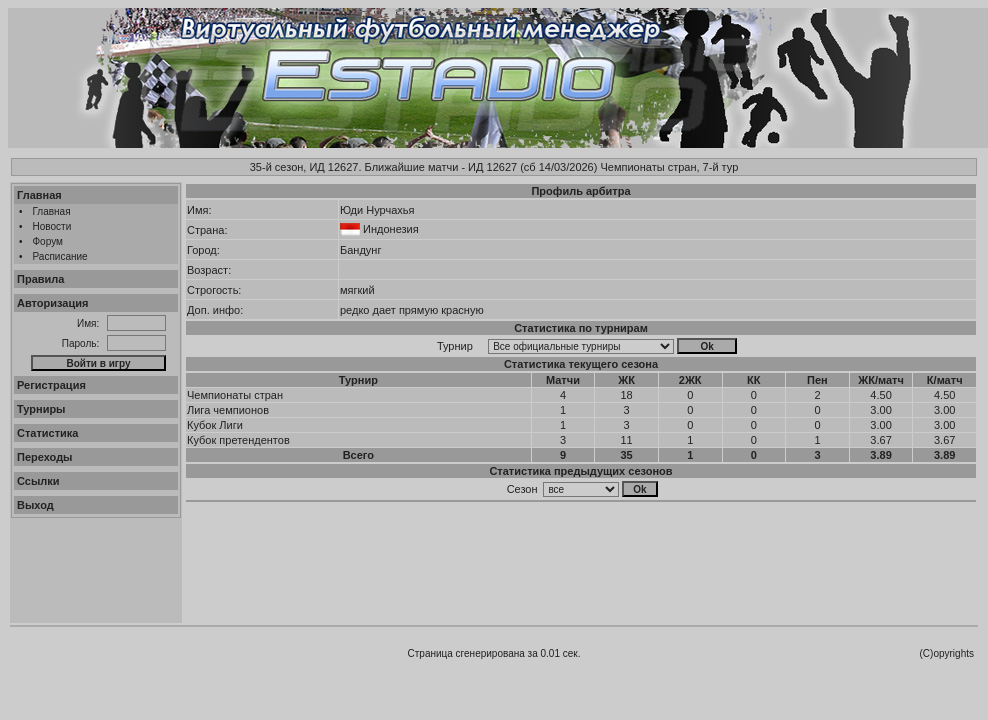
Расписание (60, 256)
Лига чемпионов (228, 410)
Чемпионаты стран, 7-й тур (669, 167)
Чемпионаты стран (235, 395)
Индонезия (391, 229)
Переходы (45, 457)
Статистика (48, 433)
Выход (35, 505)
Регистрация (51, 385)
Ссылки (38, 481)
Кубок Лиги (215, 425)
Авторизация (52, 303)
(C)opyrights (947, 653)
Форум (48, 241)
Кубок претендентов (238, 440)
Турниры (41, 409)
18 (626, 395)
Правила (40, 279)
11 (626, 440)
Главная (39, 195)
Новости (52, 226)
